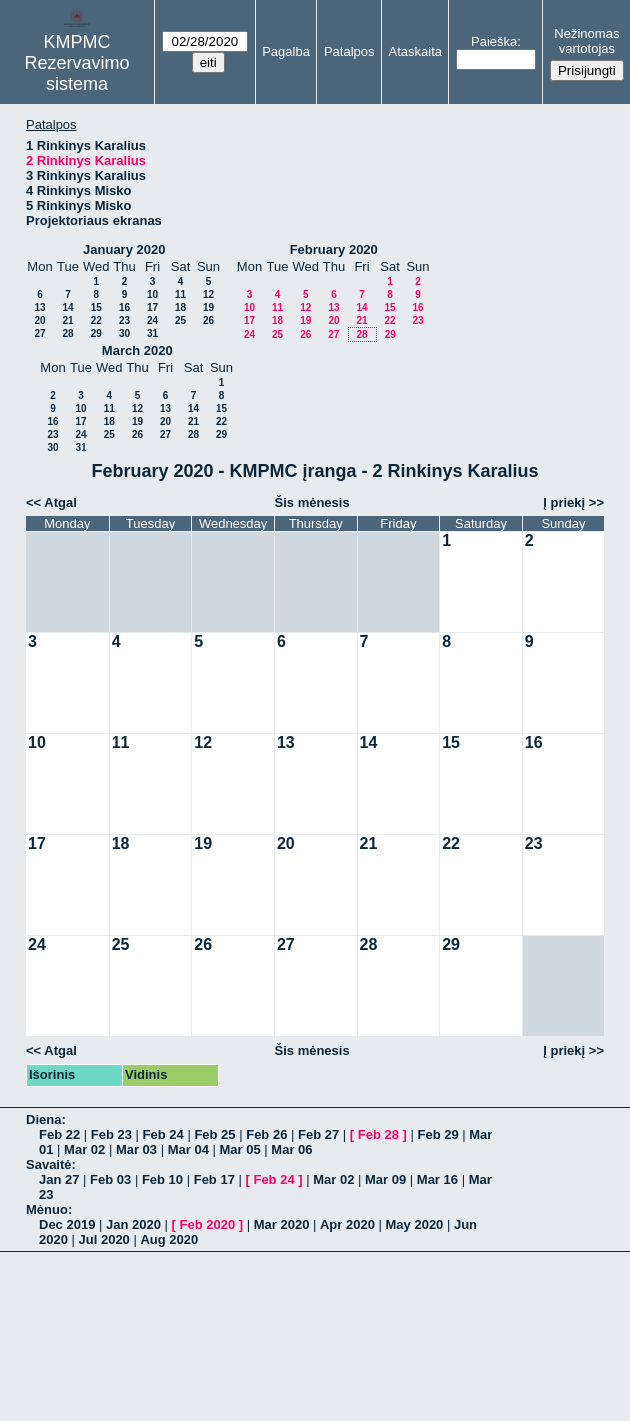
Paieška (494, 41)
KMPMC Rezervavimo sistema (77, 63)
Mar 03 (136, 1149)
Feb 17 (214, 1179)
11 (180, 294)
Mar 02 (84, 1149)
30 (124, 333)
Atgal (60, 502)
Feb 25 (214, 1134)
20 (39, 320)
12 (208, 294)
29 (96, 333)
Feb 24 (163, 1134)
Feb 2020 (208, 1224)
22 (96, 320)
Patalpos (349, 51)
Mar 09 (385, 1179)
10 (152, 294)
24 (152, 320)
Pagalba (286, 51)
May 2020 (415, 1224)
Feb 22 (59, 1134)
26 (208, 320)
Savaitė (49, 1164)
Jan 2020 (133, 1224)
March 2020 (137, 350)
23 (124, 320)
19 (208, 307)
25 (180, 320)
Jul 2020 (104, 1239)
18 (180, 307)
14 (67, 307)
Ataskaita (415, 51)
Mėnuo (47, 1209)
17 (152, 307)
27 (39, 333)
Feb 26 (266, 1134)
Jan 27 (59, 1179)
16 (124, 307)
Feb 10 (162, 1179)
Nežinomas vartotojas (586, 41)
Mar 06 (291, 1149)
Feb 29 (437, 1134)
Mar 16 (437, 1179)
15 (96, 307)
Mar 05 (240, 1149)
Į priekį (564, 502)
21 (67, 320)
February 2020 (334, 249)
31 (152, 333)
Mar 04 (188, 1149)
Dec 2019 (67, 1224)
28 (67, 333)
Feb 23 (111, 1134)
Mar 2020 (282, 1224)
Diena (43, 1119)
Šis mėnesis (312, 502)
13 (39, 307)
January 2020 (124, 249)
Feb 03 (110, 1179)
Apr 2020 (347, 1224)
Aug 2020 (169, 1239)
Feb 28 (378, 1134)
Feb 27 (318, 1134)
